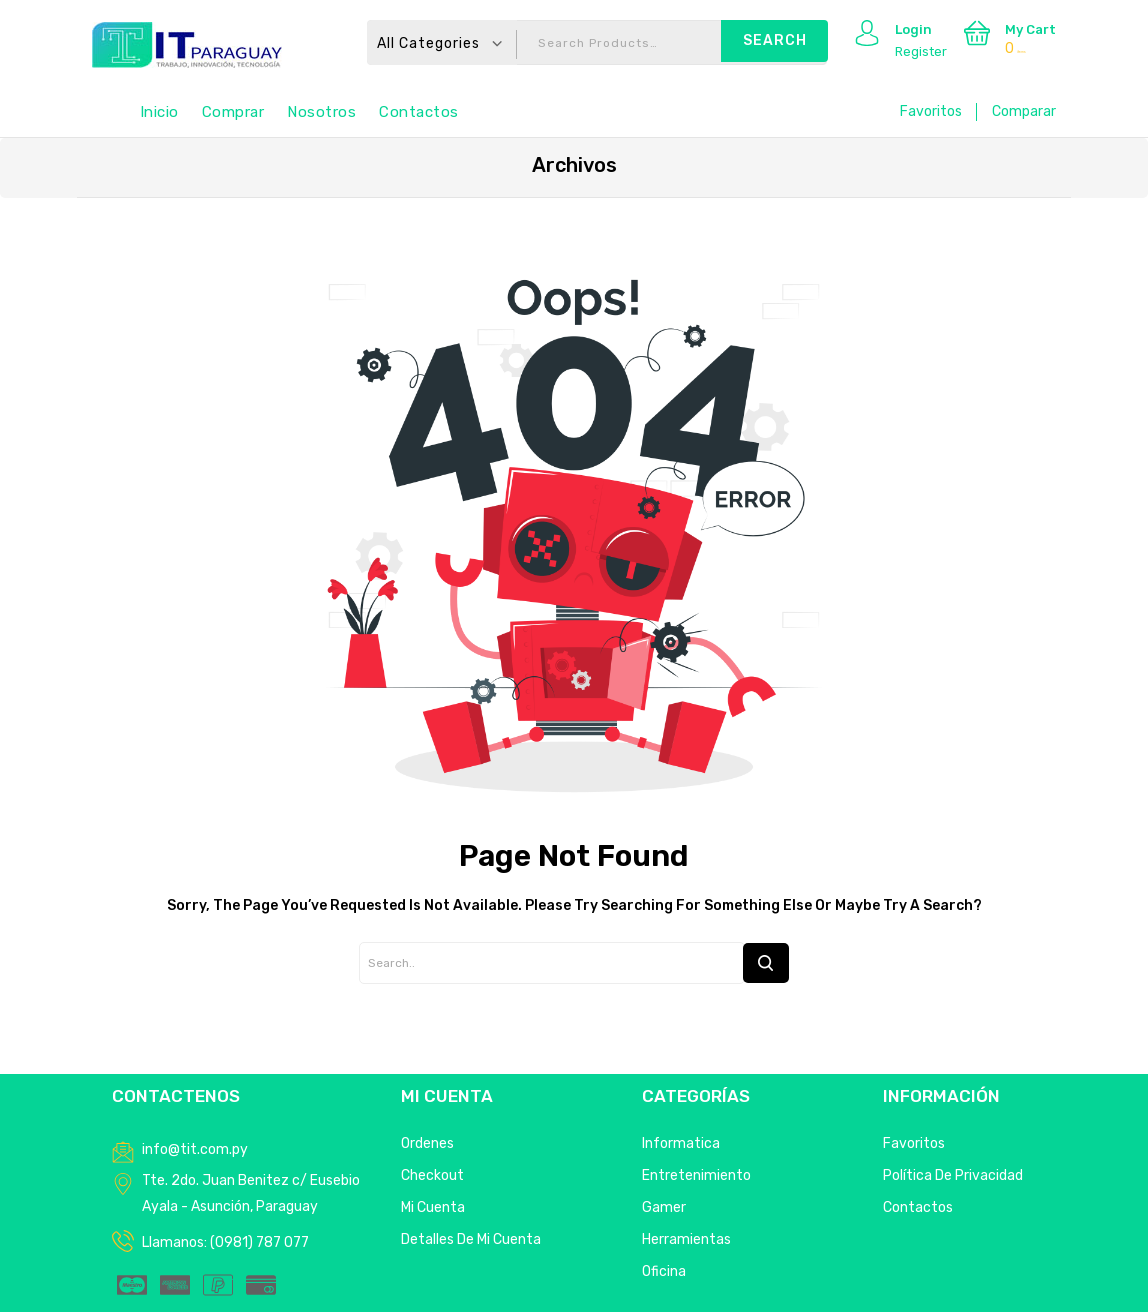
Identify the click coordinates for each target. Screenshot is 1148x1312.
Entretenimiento (696, 1175)
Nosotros (321, 112)
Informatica (681, 1143)
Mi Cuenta (433, 1207)
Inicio (159, 112)
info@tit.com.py (195, 1149)
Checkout (432, 1175)
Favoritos (931, 111)
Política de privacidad (953, 1175)
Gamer (664, 1207)
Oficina (664, 1271)
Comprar (233, 112)
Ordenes (427, 1143)
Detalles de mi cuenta (471, 1239)
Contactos (419, 112)
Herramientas (686, 1239)
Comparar (1024, 111)
